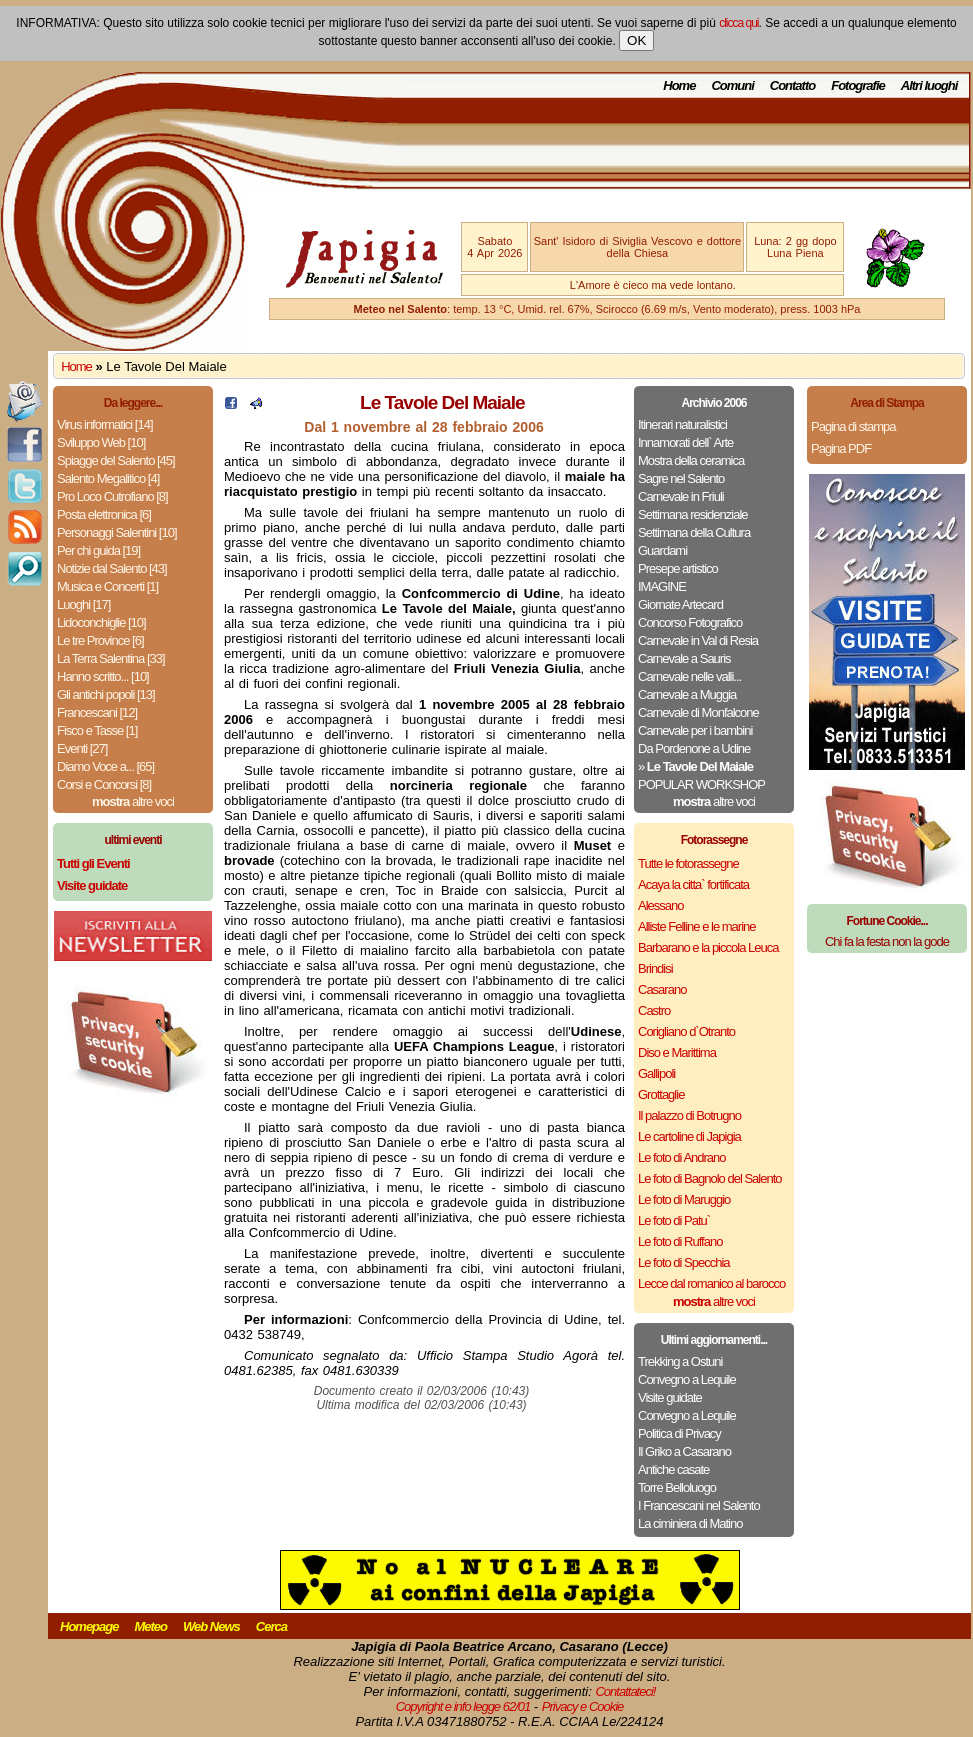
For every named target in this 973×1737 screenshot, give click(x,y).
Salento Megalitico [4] (108, 478)
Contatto (792, 85)
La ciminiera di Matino (690, 1523)
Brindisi (655, 968)
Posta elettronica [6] (104, 514)
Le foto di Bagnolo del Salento (709, 1178)
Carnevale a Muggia (687, 694)
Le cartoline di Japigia (689, 1136)
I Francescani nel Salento (699, 1505)
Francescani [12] (97, 712)
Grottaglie (661, 1094)
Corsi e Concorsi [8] (104, 784)
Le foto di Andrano (682, 1157)
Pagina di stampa (853, 426)
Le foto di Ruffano (680, 1241)
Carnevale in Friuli (681, 496)
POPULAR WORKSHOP (701, 784)
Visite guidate (670, 1397)
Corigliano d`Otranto (686, 1031)
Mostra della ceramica (691, 460)
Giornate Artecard (680, 604)
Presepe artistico (678, 568)
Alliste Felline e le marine (697, 926)
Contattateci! (625, 1691)
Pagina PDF (841, 448)
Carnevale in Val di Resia (698, 640)
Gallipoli (656, 1073)
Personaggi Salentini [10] (117, 532)
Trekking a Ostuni (680, 1361)
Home (679, 85)
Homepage (89, 1626)
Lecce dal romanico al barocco (711, 1283)
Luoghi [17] (83, 604)
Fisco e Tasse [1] (97, 730)
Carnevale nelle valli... (689, 676)
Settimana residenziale (693, 514)
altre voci (133, 801)
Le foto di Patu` (674, 1220)
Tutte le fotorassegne (688, 863)
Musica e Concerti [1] (107, 586)
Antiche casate (673, 1469)
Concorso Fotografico (690, 622)
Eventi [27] (82, 748)
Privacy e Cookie (583, 1706)
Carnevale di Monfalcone (698, 712)
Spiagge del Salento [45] (116, 460)
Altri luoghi (929, 85)
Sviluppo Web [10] (101, 442)
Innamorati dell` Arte (685, 442)
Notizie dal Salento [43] (112, 568)
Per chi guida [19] (98, 550)
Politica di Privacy (679, 1433)
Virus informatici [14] (105, 424)
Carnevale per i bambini (695, 730)
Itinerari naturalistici (682, 424)
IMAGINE (662, 586)
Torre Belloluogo (677, 1487)
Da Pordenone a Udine (694, 748)
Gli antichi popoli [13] (106, 694)
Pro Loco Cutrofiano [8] (112, 496)
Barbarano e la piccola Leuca (708, 947)
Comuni (732, 85)
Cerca (271, 1626)
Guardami (662, 550)
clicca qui (738, 23)
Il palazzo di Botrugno (689, 1115)
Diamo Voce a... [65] (105, 766)
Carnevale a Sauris (684, 658)
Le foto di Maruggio (684, 1199)
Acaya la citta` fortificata (693, 884)
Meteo (150, 1626)
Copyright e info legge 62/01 (463, 1706)
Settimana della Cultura (694, 532)
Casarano (662, 989)
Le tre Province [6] (100, 640)
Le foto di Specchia (684, 1262)
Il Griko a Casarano (684, 1451)
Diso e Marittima (677, 1052)
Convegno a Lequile (687, 1379)
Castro (654, 1010)
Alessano (660, 905)
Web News (211, 1626)
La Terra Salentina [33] (111, 658)
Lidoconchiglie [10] (101, 622)
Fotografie (858, 85)
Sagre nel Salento (681, 478)
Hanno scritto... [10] (103, 676)
